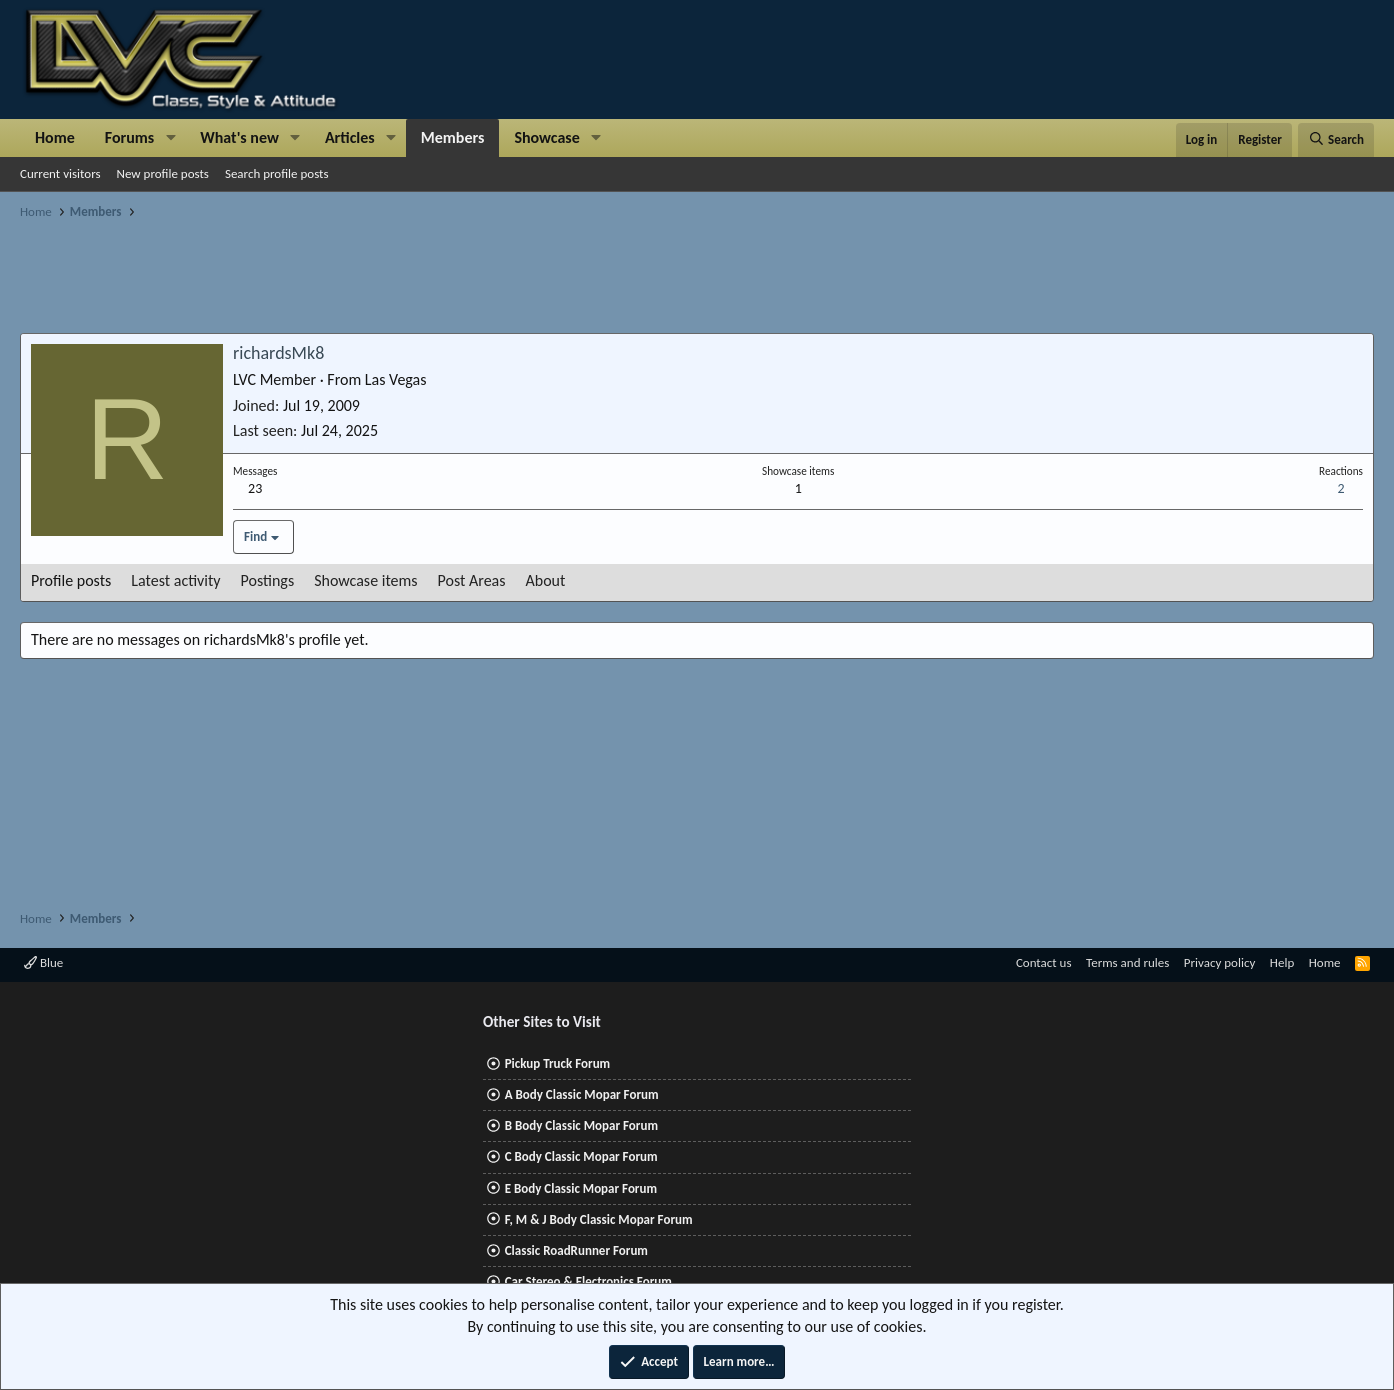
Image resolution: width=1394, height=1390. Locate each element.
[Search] (1336, 140)
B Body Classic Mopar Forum (581, 1125)
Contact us (1044, 962)
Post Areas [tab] (472, 580)
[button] (170, 138)
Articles (350, 137)
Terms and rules (1127, 962)
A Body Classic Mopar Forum (582, 1094)
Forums (129, 137)
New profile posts (163, 173)
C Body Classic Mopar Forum (581, 1156)
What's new (239, 137)
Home (55, 137)
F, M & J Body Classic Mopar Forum (599, 1219)
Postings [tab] (268, 580)
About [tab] (546, 580)
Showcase (546, 137)
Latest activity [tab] (175, 580)
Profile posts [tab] (71, 580)
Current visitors (60, 173)
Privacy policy (1220, 962)
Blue (43, 962)
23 (255, 488)
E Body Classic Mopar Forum (581, 1188)
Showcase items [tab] (365, 580)
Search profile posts (277, 173)
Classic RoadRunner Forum (576, 1250)
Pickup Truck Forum (557, 1063)
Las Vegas (396, 379)
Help (1282, 962)
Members (453, 137)
